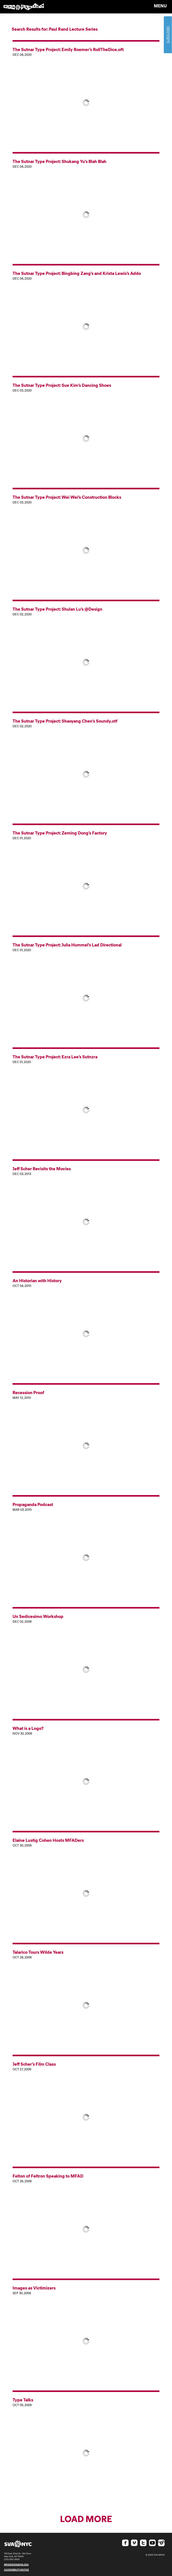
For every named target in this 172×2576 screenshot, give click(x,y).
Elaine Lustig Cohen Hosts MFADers (48, 1840)
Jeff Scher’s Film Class (34, 2064)
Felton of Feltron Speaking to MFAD (48, 2176)
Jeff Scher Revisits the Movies (42, 1168)
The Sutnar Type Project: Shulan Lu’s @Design (57, 609)
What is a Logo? (28, 1728)
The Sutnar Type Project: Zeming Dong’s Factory (60, 833)
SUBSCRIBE (168, 34)
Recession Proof (28, 1392)
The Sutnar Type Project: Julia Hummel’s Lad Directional (67, 944)
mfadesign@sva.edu (16, 2564)
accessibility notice (16, 2569)
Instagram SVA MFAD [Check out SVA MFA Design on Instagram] (161, 2543)
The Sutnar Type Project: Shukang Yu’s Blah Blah (59, 161)
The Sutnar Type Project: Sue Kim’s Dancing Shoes (62, 385)
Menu (160, 6)
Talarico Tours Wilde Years (38, 1952)
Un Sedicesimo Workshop (38, 1616)
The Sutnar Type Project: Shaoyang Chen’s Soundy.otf (65, 721)
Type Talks (23, 2399)
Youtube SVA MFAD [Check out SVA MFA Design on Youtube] (152, 2543)
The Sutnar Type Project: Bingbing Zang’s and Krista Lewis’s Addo (77, 273)
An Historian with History (37, 1280)
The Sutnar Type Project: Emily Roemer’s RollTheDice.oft (68, 49)
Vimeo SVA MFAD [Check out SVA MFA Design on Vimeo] (134, 2543)
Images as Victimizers (34, 2288)
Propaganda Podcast (33, 1504)
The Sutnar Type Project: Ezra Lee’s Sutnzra (55, 1056)
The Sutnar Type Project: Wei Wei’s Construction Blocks (67, 497)
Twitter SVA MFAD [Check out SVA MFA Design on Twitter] (143, 2543)
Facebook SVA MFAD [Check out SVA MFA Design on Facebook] (125, 2543)
